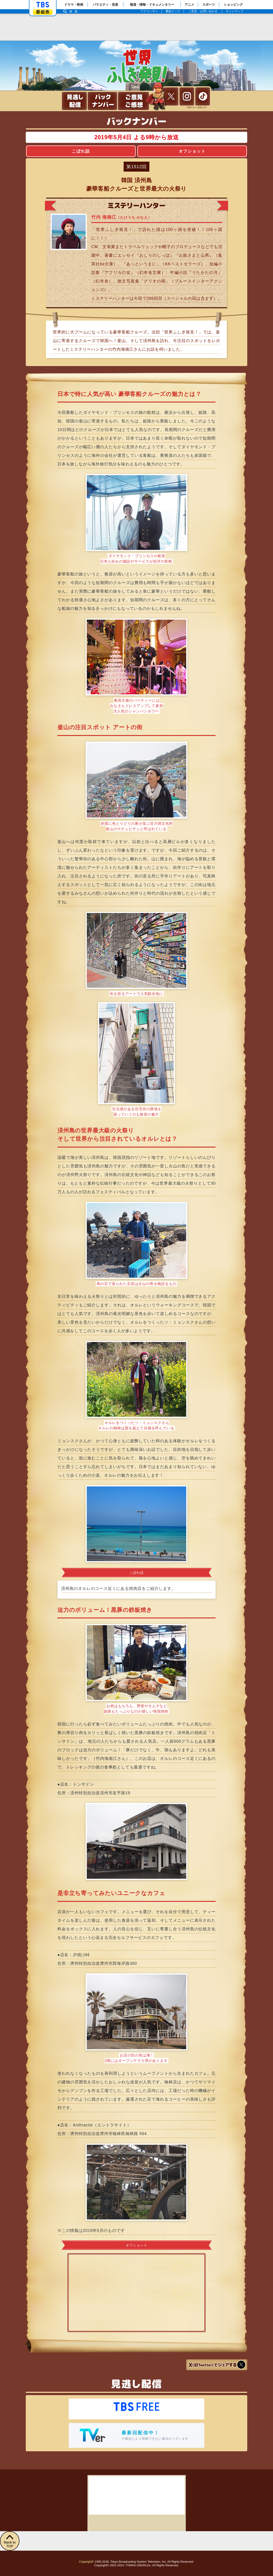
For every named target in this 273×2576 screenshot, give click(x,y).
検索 (74, 11)
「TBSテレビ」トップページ (43, 5)
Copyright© (86, 2561)
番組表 (42, 12)
